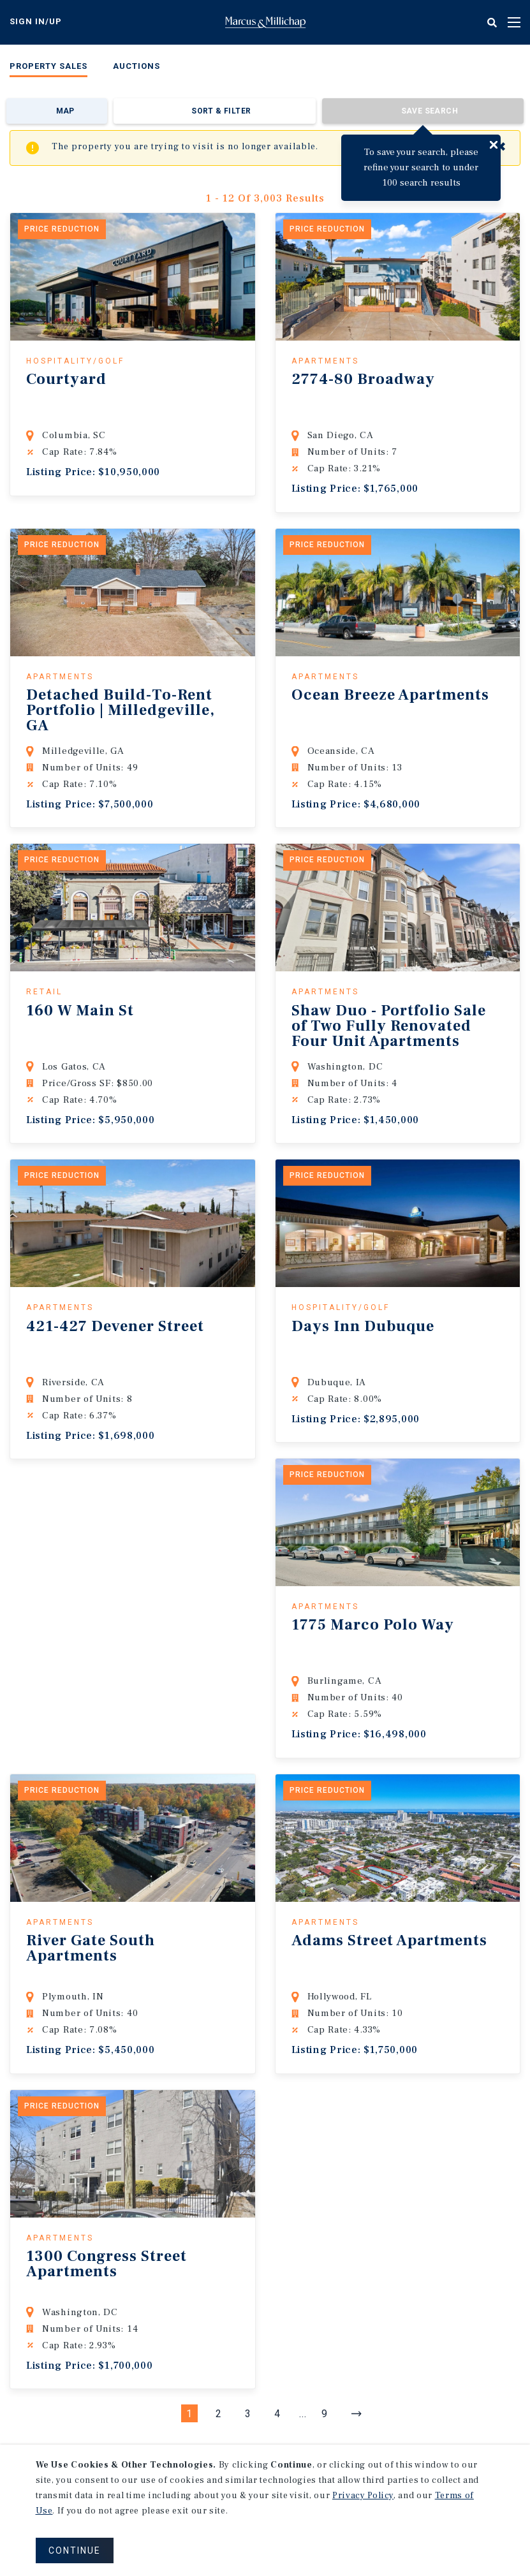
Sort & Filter (221, 111)
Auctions (136, 66)
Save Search (429, 111)
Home (265, 22)
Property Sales (48, 66)
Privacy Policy (363, 2495)
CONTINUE (74, 2550)
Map (65, 111)
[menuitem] (48, 68)
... (303, 2414)
